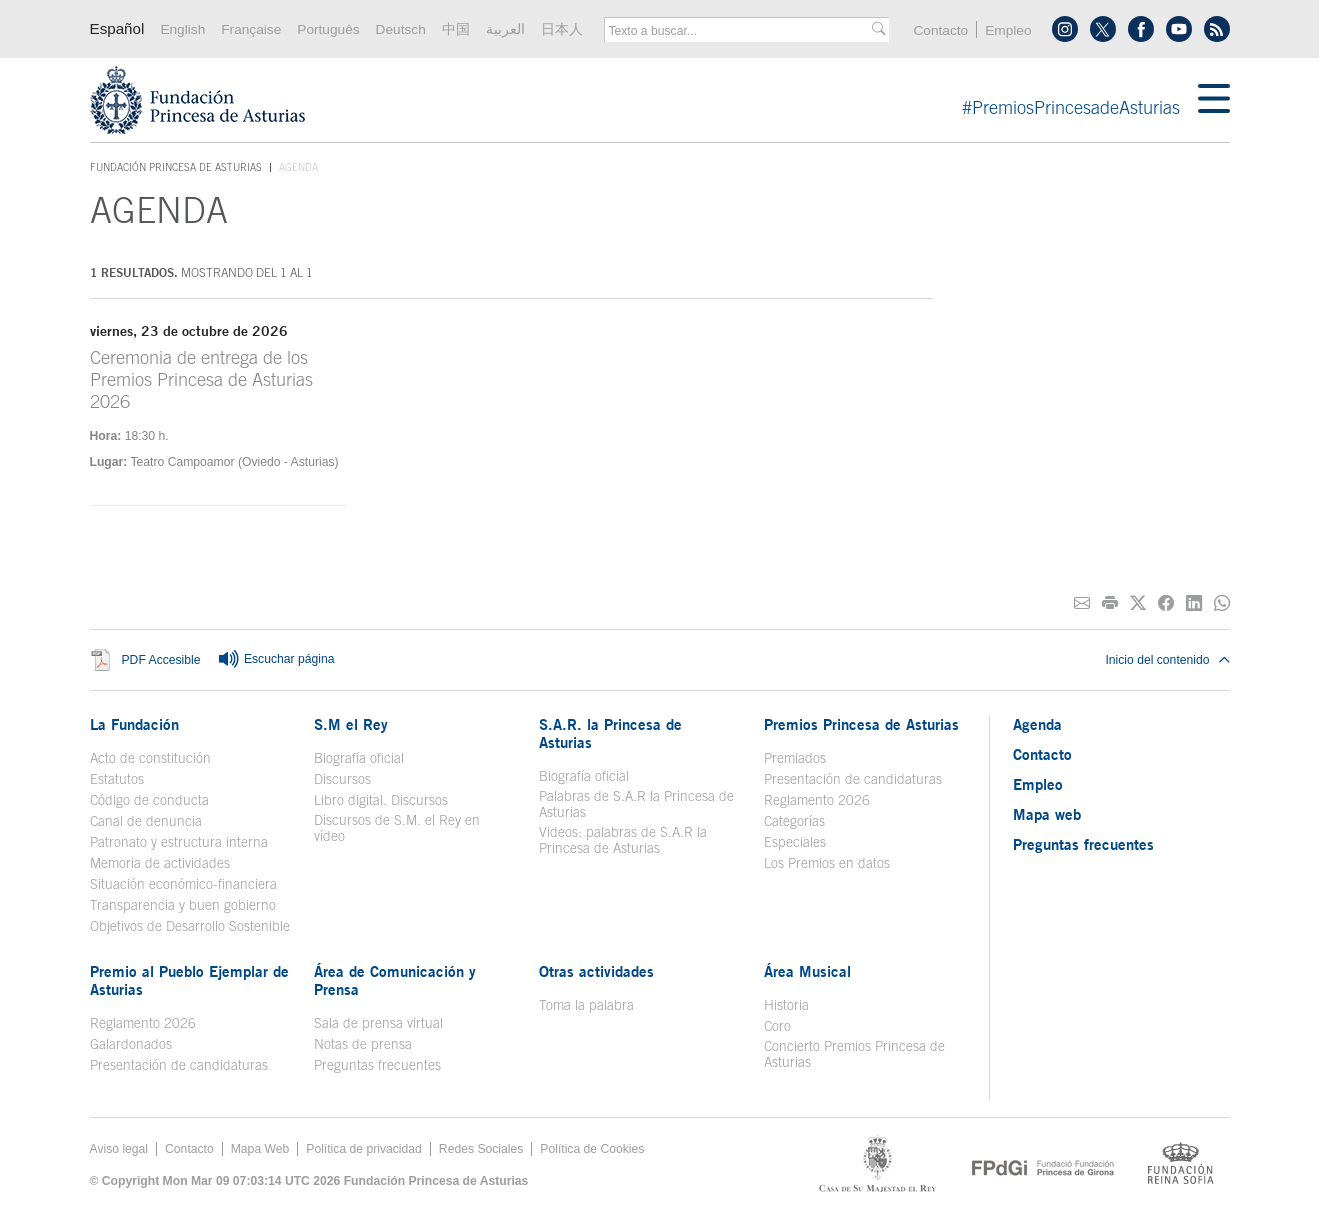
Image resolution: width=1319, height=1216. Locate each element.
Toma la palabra (586, 1005)
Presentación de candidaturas (853, 779)
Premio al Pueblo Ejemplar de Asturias (189, 980)
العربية (505, 29)
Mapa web (1047, 814)
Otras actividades (596, 971)
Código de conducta (149, 800)
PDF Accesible (161, 660)
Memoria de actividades (160, 863)
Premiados (795, 758)
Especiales (795, 842)
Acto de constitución (150, 758)
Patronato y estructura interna (179, 842)
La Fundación (134, 724)
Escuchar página (276, 660)
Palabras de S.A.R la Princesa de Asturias (636, 804)
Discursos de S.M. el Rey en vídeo (397, 828)
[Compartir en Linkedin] (1194, 603)
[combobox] (740, 31)
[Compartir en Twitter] (1138, 603)
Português (328, 29)
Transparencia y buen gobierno (183, 905)
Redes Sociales (481, 1149)
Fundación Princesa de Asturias (176, 168)
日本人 (562, 29)
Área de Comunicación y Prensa (395, 980)
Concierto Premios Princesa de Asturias (854, 1054)
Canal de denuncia (146, 821)
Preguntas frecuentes (377, 1065)
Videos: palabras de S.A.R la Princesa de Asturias (623, 840)
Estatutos (117, 779)
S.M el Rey (351, 724)
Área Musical (807, 971)
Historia (786, 1005)
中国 (456, 29)
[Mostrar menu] (1214, 100)
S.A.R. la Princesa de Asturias (610, 733)
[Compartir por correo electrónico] (1082, 603)
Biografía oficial (359, 758)
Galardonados (131, 1044)
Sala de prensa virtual (378, 1023)
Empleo (1008, 30)
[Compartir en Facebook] (1166, 603)
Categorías (794, 821)
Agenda (1037, 724)
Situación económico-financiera (183, 884)
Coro (777, 1026)
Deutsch (401, 29)
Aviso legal (119, 1149)
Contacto (940, 30)
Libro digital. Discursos (381, 800)
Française (251, 29)
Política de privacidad (364, 1149)
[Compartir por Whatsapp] (1222, 603)
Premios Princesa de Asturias (861, 724)
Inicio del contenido (1167, 660)
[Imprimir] (1110, 603)
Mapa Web (260, 1149)
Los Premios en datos (827, 863)
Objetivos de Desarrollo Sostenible (190, 926)
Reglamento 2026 (817, 800)
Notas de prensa (363, 1044)
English (182, 29)
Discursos (342, 779)
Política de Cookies (592, 1149)
